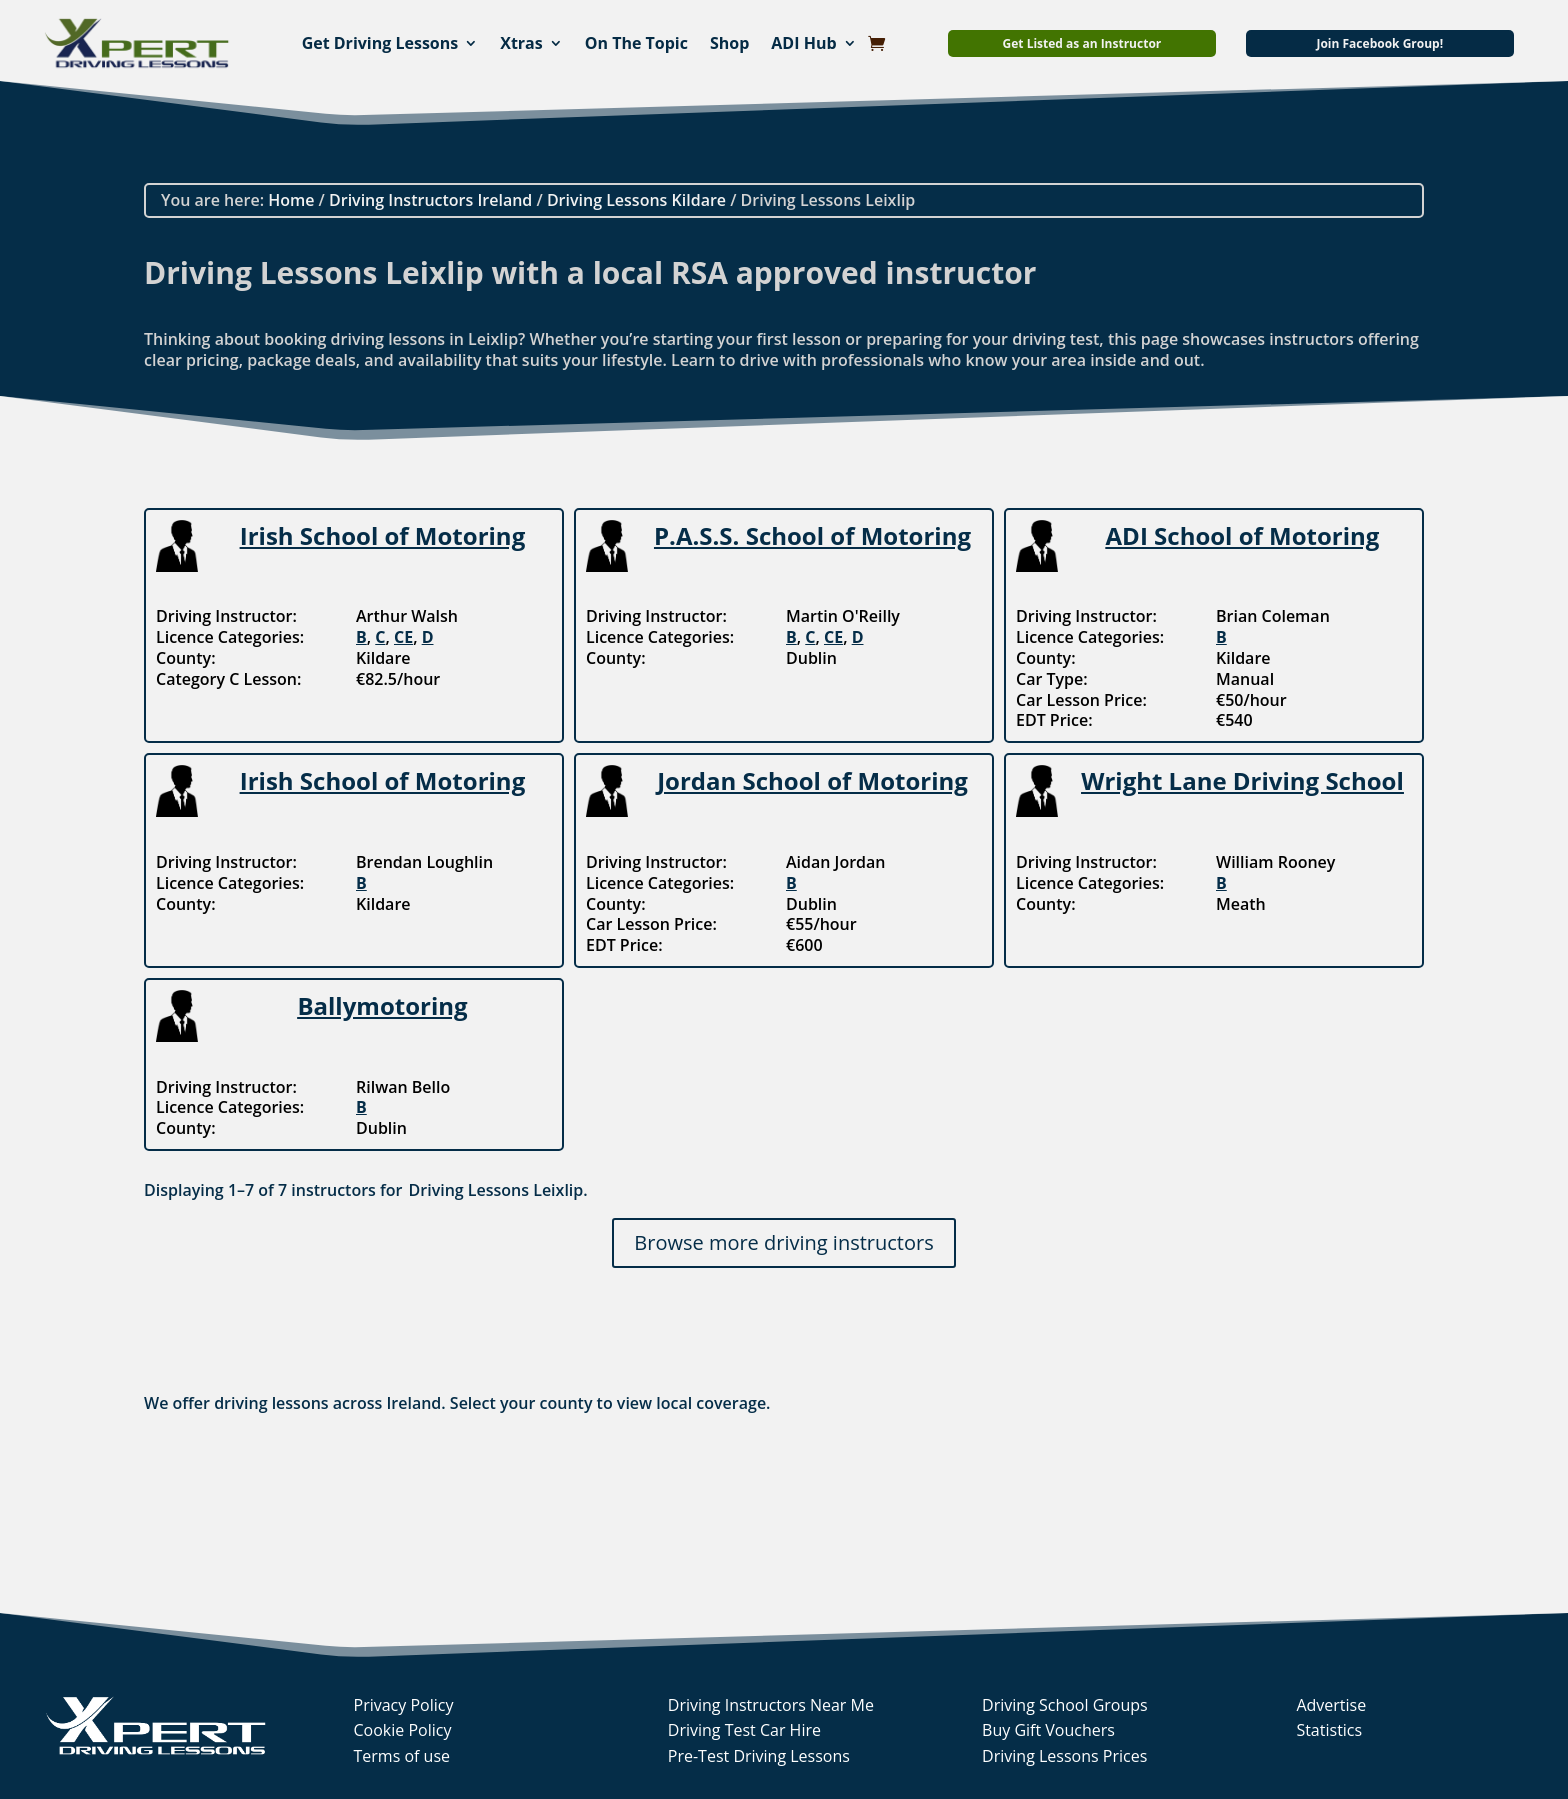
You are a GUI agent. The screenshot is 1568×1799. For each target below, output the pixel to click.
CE (403, 637)
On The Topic (636, 43)
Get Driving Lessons (380, 43)
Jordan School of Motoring (812, 780)
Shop (729, 43)
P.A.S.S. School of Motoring (812, 535)
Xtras (521, 43)
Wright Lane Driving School (1242, 780)
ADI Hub (803, 43)
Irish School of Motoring (382, 535)
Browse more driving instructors (783, 1242)
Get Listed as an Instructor (1082, 43)
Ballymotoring (382, 1005)
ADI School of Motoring (1243, 535)
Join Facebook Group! (1379, 43)
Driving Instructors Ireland (430, 200)
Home (291, 200)
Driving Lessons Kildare (636, 200)
